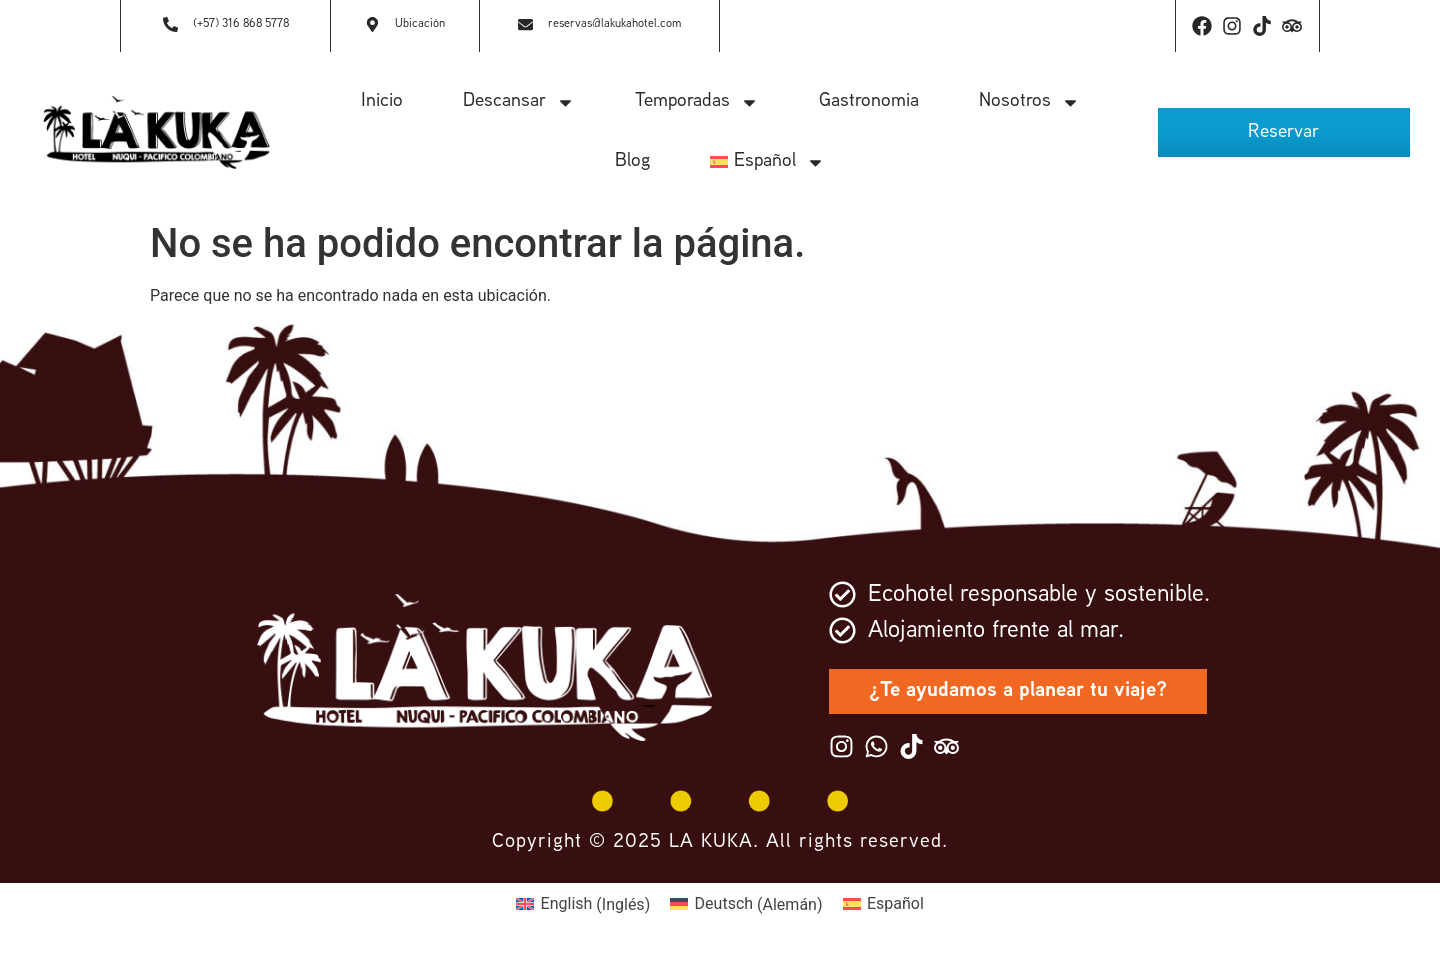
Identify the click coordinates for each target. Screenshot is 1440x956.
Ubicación (420, 24)
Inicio (382, 101)
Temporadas (697, 102)
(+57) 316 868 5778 (241, 24)
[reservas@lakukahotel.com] (525, 26)
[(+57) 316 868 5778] (170, 26)
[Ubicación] (372, 26)
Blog (632, 161)
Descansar (519, 102)
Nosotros (1029, 102)
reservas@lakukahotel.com (614, 24)
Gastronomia (869, 101)
